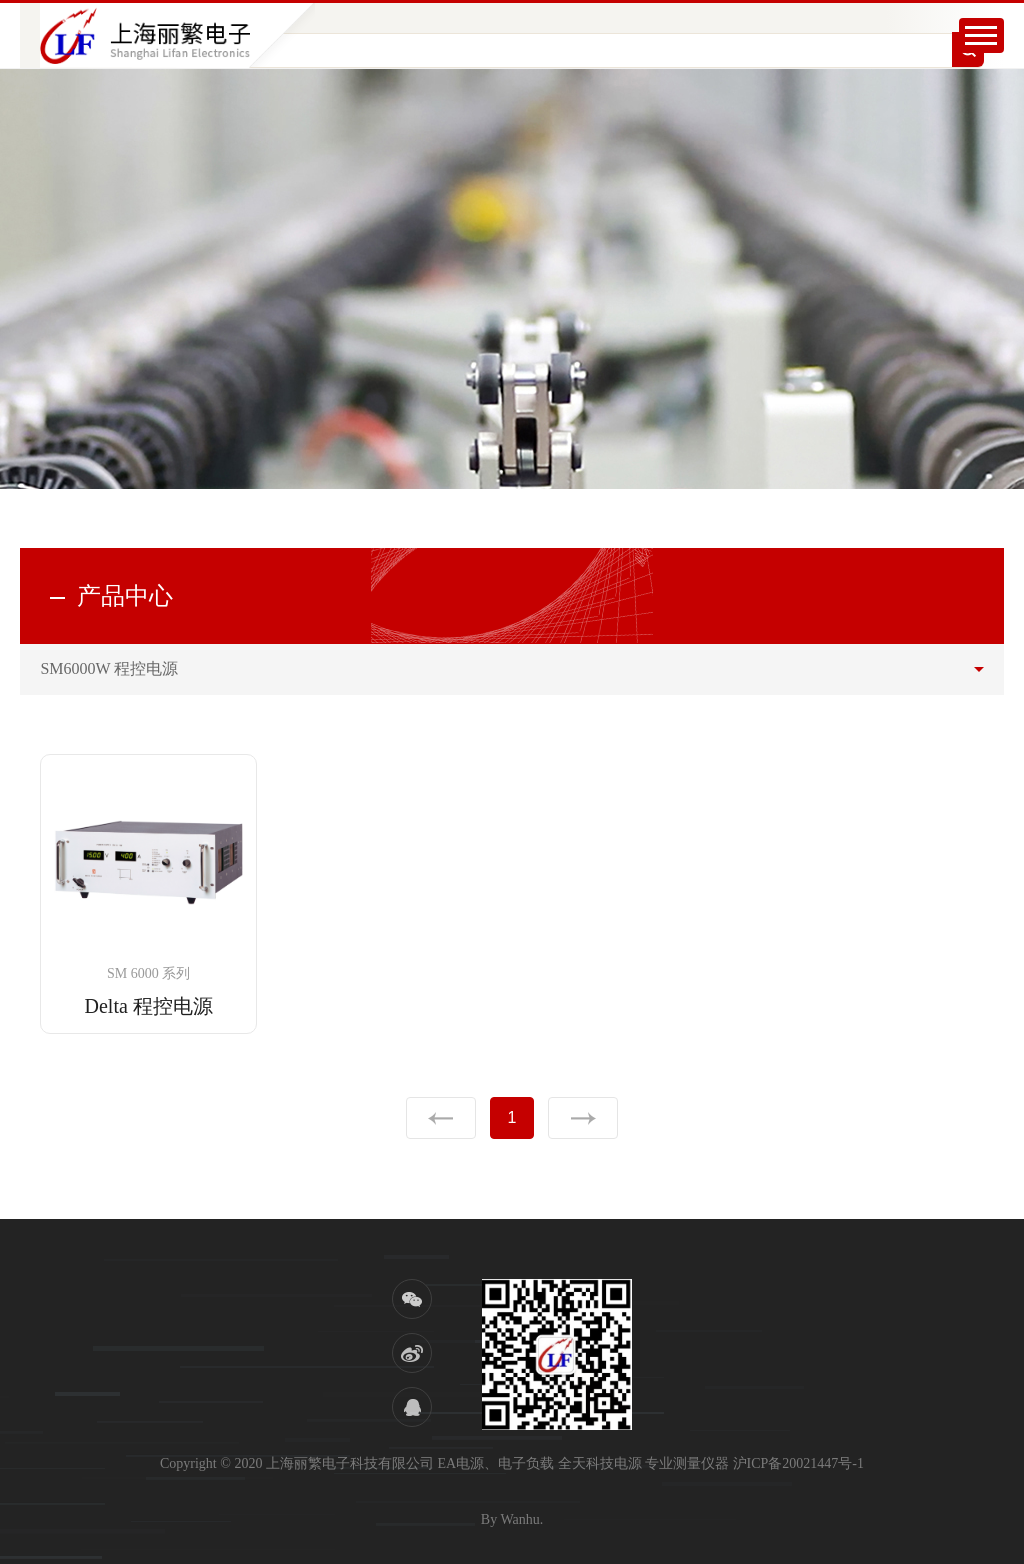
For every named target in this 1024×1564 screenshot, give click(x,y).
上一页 (441, 1118)
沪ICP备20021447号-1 (798, 1463)
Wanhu (519, 1519)
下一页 (583, 1118)
